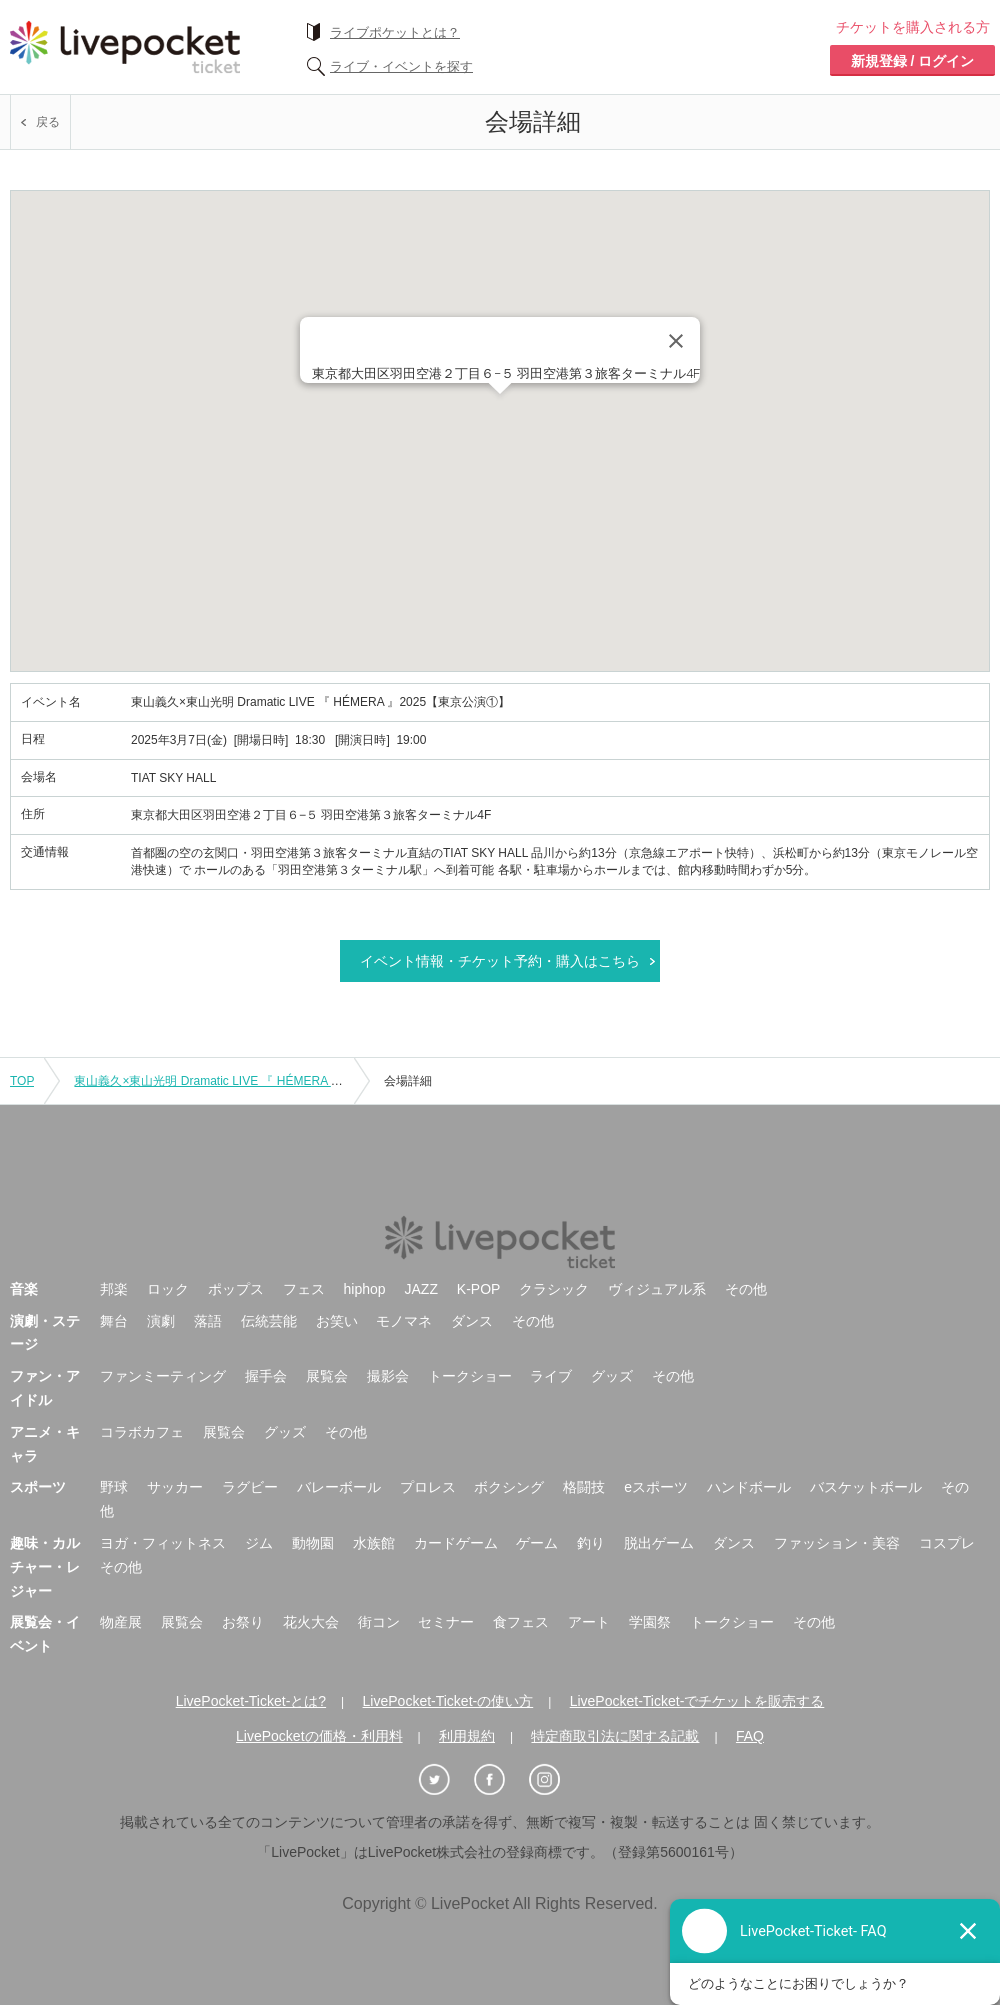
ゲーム (537, 1543)
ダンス (472, 1321)
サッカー (175, 1487)
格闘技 (584, 1487)
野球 (114, 1487)
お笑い (337, 1321)
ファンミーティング (163, 1376)
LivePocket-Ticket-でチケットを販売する (697, 1701)
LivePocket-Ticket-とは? (251, 1701)
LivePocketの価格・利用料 (319, 1736)
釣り (591, 1543)
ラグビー (250, 1487)
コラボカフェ (142, 1432)
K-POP (479, 1289)
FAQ (750, 1736)
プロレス (428, 1487)
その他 (746, 1289)
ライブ (551, 1376)
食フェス (521, 1622)
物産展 (121, 1622)
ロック (168, 1289)
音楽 (24, 1289)
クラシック (554, 1289)
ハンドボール (749, 1487)
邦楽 (114, 1289)
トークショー (470, 1376)
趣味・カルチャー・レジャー (45, 1567)
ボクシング (509, 1487)
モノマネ (404, 1321)
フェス (304, 1289)
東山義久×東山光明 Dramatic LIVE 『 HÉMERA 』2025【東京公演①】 (263, 1081)
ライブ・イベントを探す (401, 66)
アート (589, 1622)
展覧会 (327, 1376)
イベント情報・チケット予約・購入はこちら (500, 961)
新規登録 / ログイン (913, 61)
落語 (208, 1321)
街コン (379, 1622)
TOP (22, 1081)
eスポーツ (656, 1487)
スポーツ (38, 1487)
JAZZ (421, 1289)
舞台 (114, 1321)
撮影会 (388, 1376)
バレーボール (339, 1487)
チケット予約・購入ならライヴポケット (125, 47)
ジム (259, 1543)
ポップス (236, 1289)
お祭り (243, 1622)
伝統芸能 (269, 1321)
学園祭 (650, 1622)
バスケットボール (866, 1487)
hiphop (365, 1289)
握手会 (266, 1376)
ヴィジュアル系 (657, 1289)
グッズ (612, 1376)
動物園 (313, 1543)
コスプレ (947, 1543)
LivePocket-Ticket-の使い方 (448, 1701)
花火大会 (311, 1622)
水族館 (374, 1543)
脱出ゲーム (659, 1543)
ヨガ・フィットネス (163, 1543)
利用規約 (467, 1736)
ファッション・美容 (837, 1543)
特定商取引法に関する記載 (615, 1736)
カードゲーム (456, 1543)
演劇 (161, 1321)
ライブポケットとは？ (395, 32)
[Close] (676, 341)
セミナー (446, 1622)
